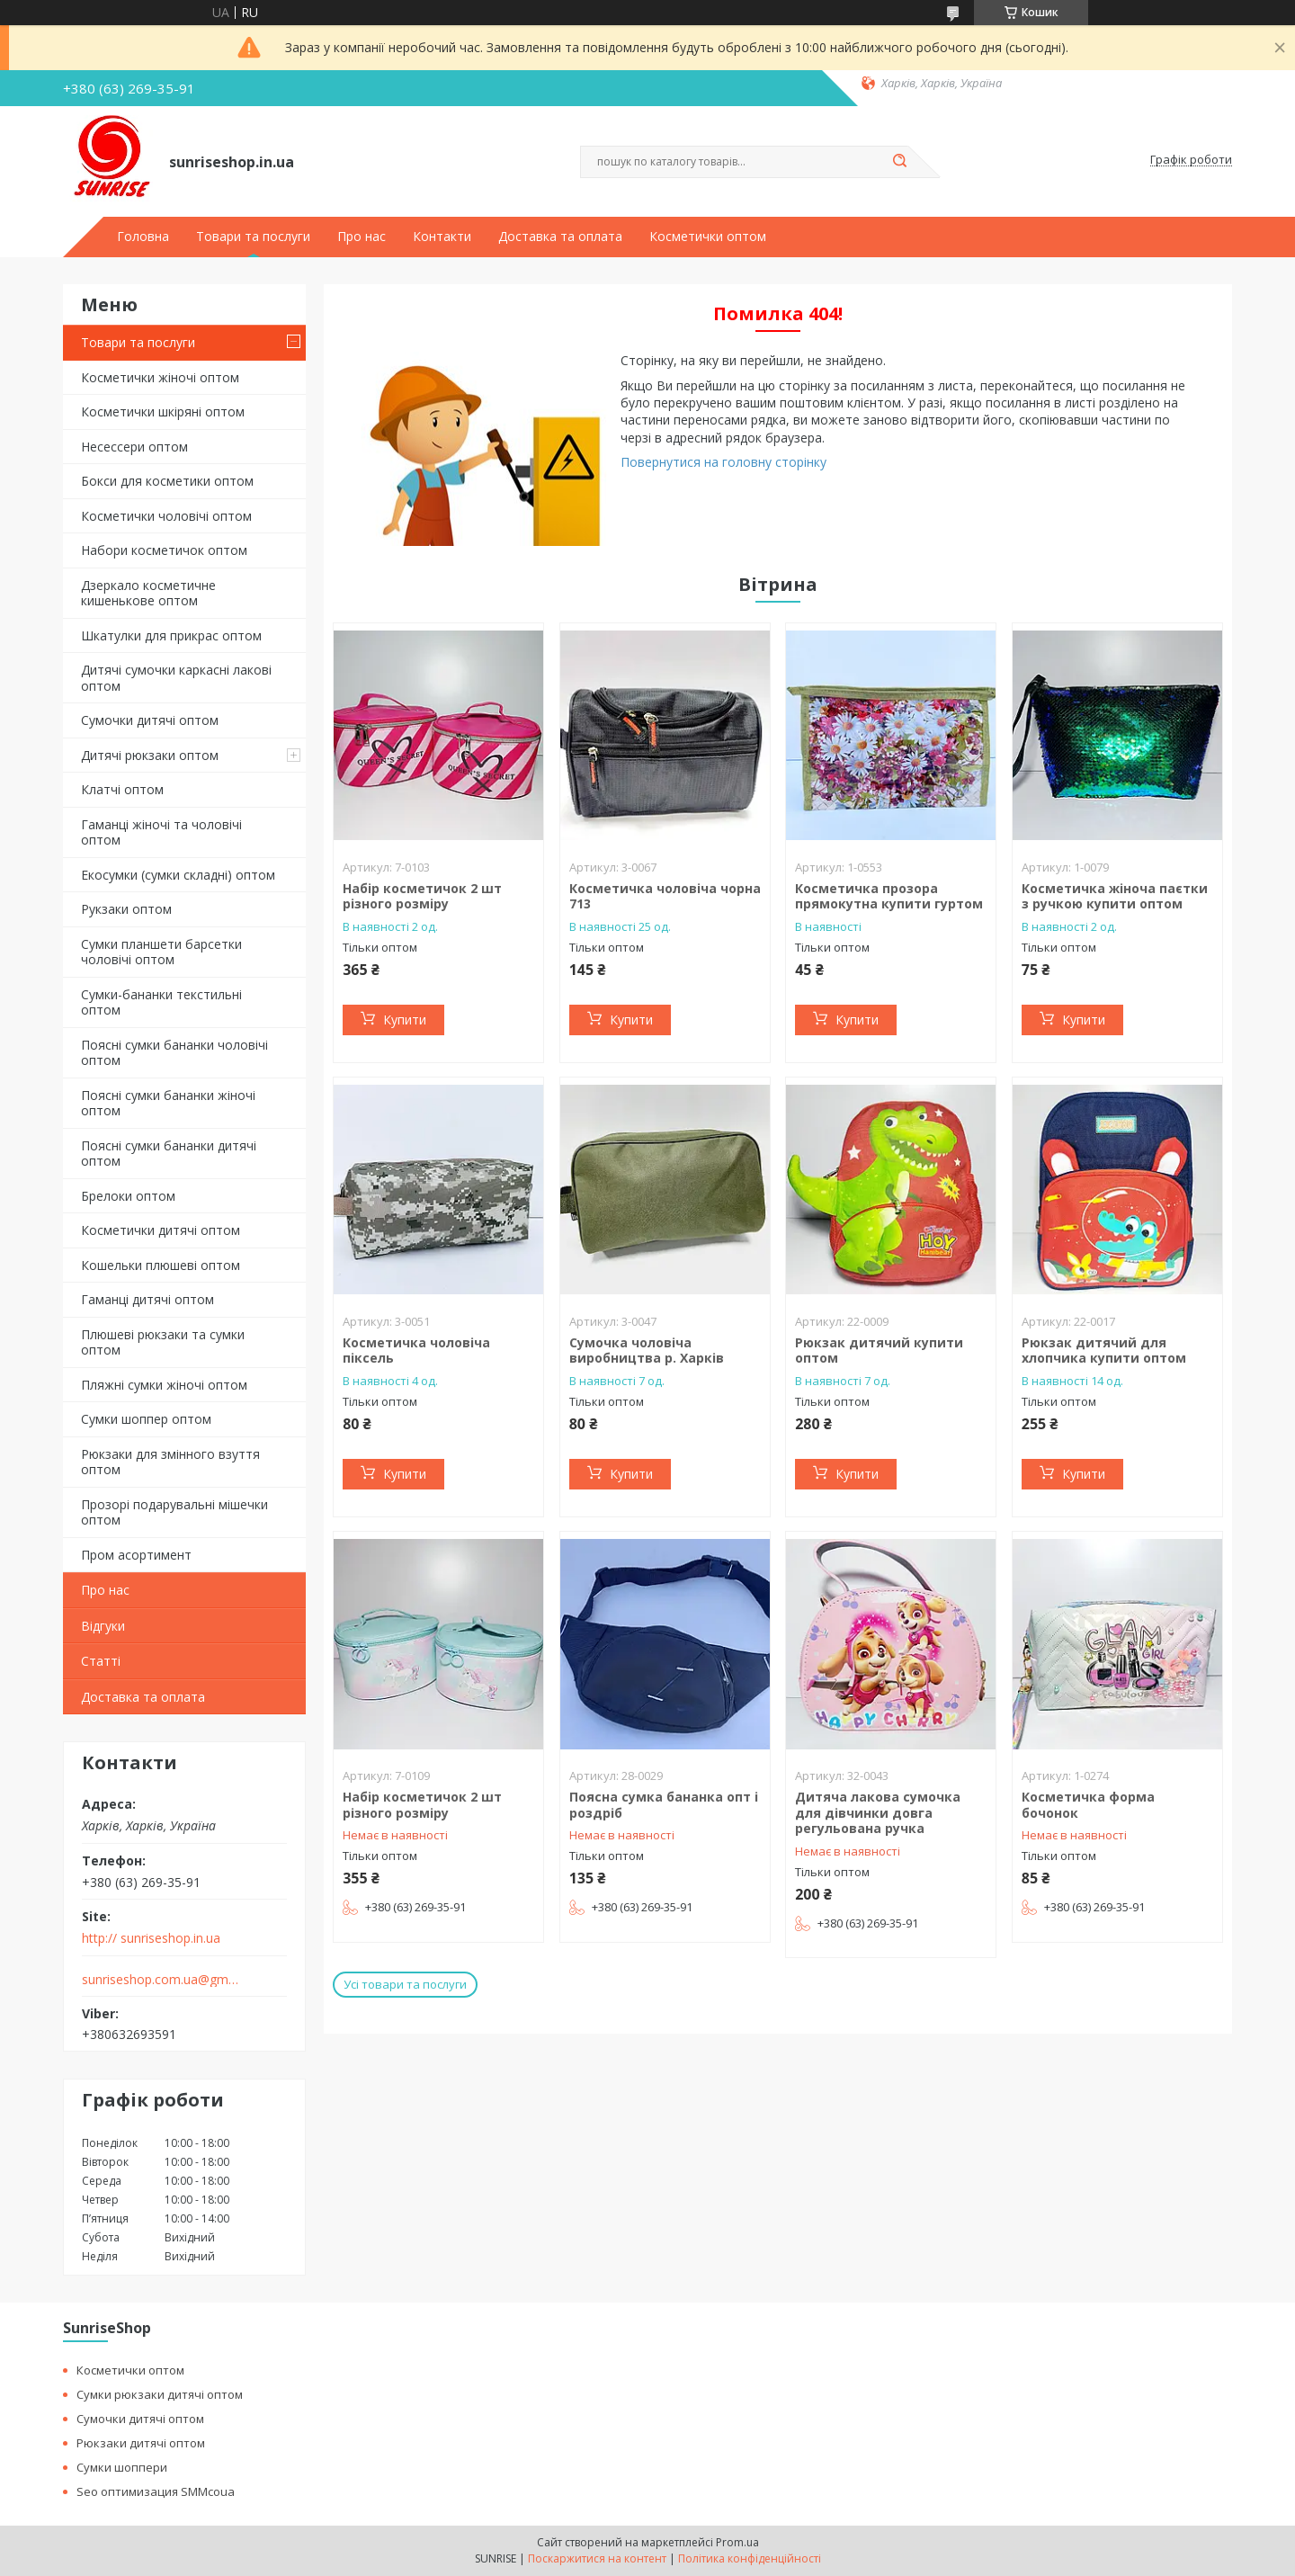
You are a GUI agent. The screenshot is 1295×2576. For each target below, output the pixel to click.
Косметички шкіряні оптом (163, 411)
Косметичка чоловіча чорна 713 (665, 896)
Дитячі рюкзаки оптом (150, 755)
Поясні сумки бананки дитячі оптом (168, 1153)
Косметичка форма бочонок (1088, 1804)
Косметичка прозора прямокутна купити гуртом (889, 896)
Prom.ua (737, 2542)
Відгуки (103, 1625)
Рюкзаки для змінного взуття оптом (170, 1462)
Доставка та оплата (560, 236)
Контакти (442, 236)
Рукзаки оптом (126, 908)
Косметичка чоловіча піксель (416, 1350)
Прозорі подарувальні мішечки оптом (174, 1512)
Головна (143, 236)
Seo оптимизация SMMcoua (155, 2491)
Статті (101, 1660)
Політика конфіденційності (749, 2558)
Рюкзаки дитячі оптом (140, 2443)
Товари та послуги (253, 236)
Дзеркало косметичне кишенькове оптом (148, 593)
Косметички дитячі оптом (160, 1230)
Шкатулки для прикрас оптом (171, 635)
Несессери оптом (134, 446)
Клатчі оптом (122, 789)
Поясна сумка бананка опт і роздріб (663, 1804)
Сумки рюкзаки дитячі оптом (159, 2394)
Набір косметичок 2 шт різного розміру (422, 896)
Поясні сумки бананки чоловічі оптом (174, 1052)
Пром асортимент (136, 1554)
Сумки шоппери (121, 2467)
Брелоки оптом (128, 1195)
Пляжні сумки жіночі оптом (164, 1384)
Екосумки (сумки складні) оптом (178, 874)
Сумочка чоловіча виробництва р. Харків (646, 1350)
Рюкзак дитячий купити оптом (879, 1350)
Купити (404, 1019)
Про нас (361, 236)
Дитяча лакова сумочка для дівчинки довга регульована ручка (877, 1812)
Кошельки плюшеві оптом (160, 1265)
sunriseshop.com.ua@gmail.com (160, 1980)
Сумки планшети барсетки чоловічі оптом (161, 952)
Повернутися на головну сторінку (723, 461)
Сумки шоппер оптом (146, 1418)
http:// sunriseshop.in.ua (151, 1938)
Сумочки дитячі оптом (150, 720)
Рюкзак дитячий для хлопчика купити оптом (1104, 1350)
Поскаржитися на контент (597, 2558)
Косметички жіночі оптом (160, 377)
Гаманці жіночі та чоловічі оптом (161, 832)
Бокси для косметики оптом (167, 480)
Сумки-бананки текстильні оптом (161, 1002)
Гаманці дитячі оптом (147, 1299)
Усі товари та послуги (405, 1984)
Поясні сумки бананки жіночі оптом (168, 1103)
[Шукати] (899, 162)
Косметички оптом (707, 236)
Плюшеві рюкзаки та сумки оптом (163, 1342)
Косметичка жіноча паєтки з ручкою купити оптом (1115, 896)
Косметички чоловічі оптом (166, 515)
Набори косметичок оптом (164, 550)
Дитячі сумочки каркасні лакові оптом (176, 677)
